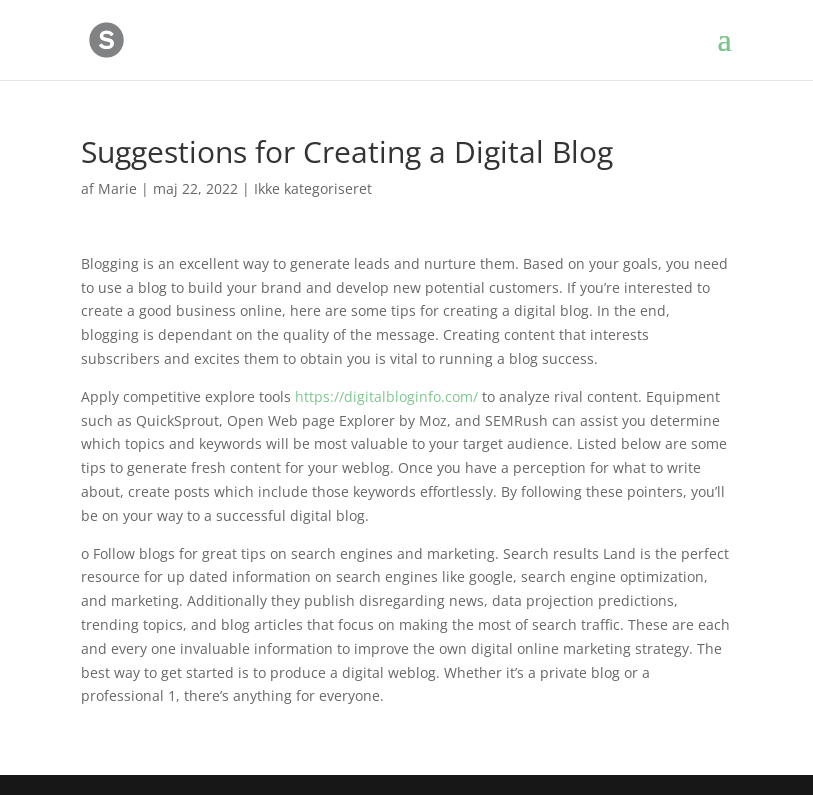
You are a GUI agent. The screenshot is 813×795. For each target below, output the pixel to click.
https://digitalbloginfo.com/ (386, 396)
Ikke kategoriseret (313, 188)
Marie (117, 188)
